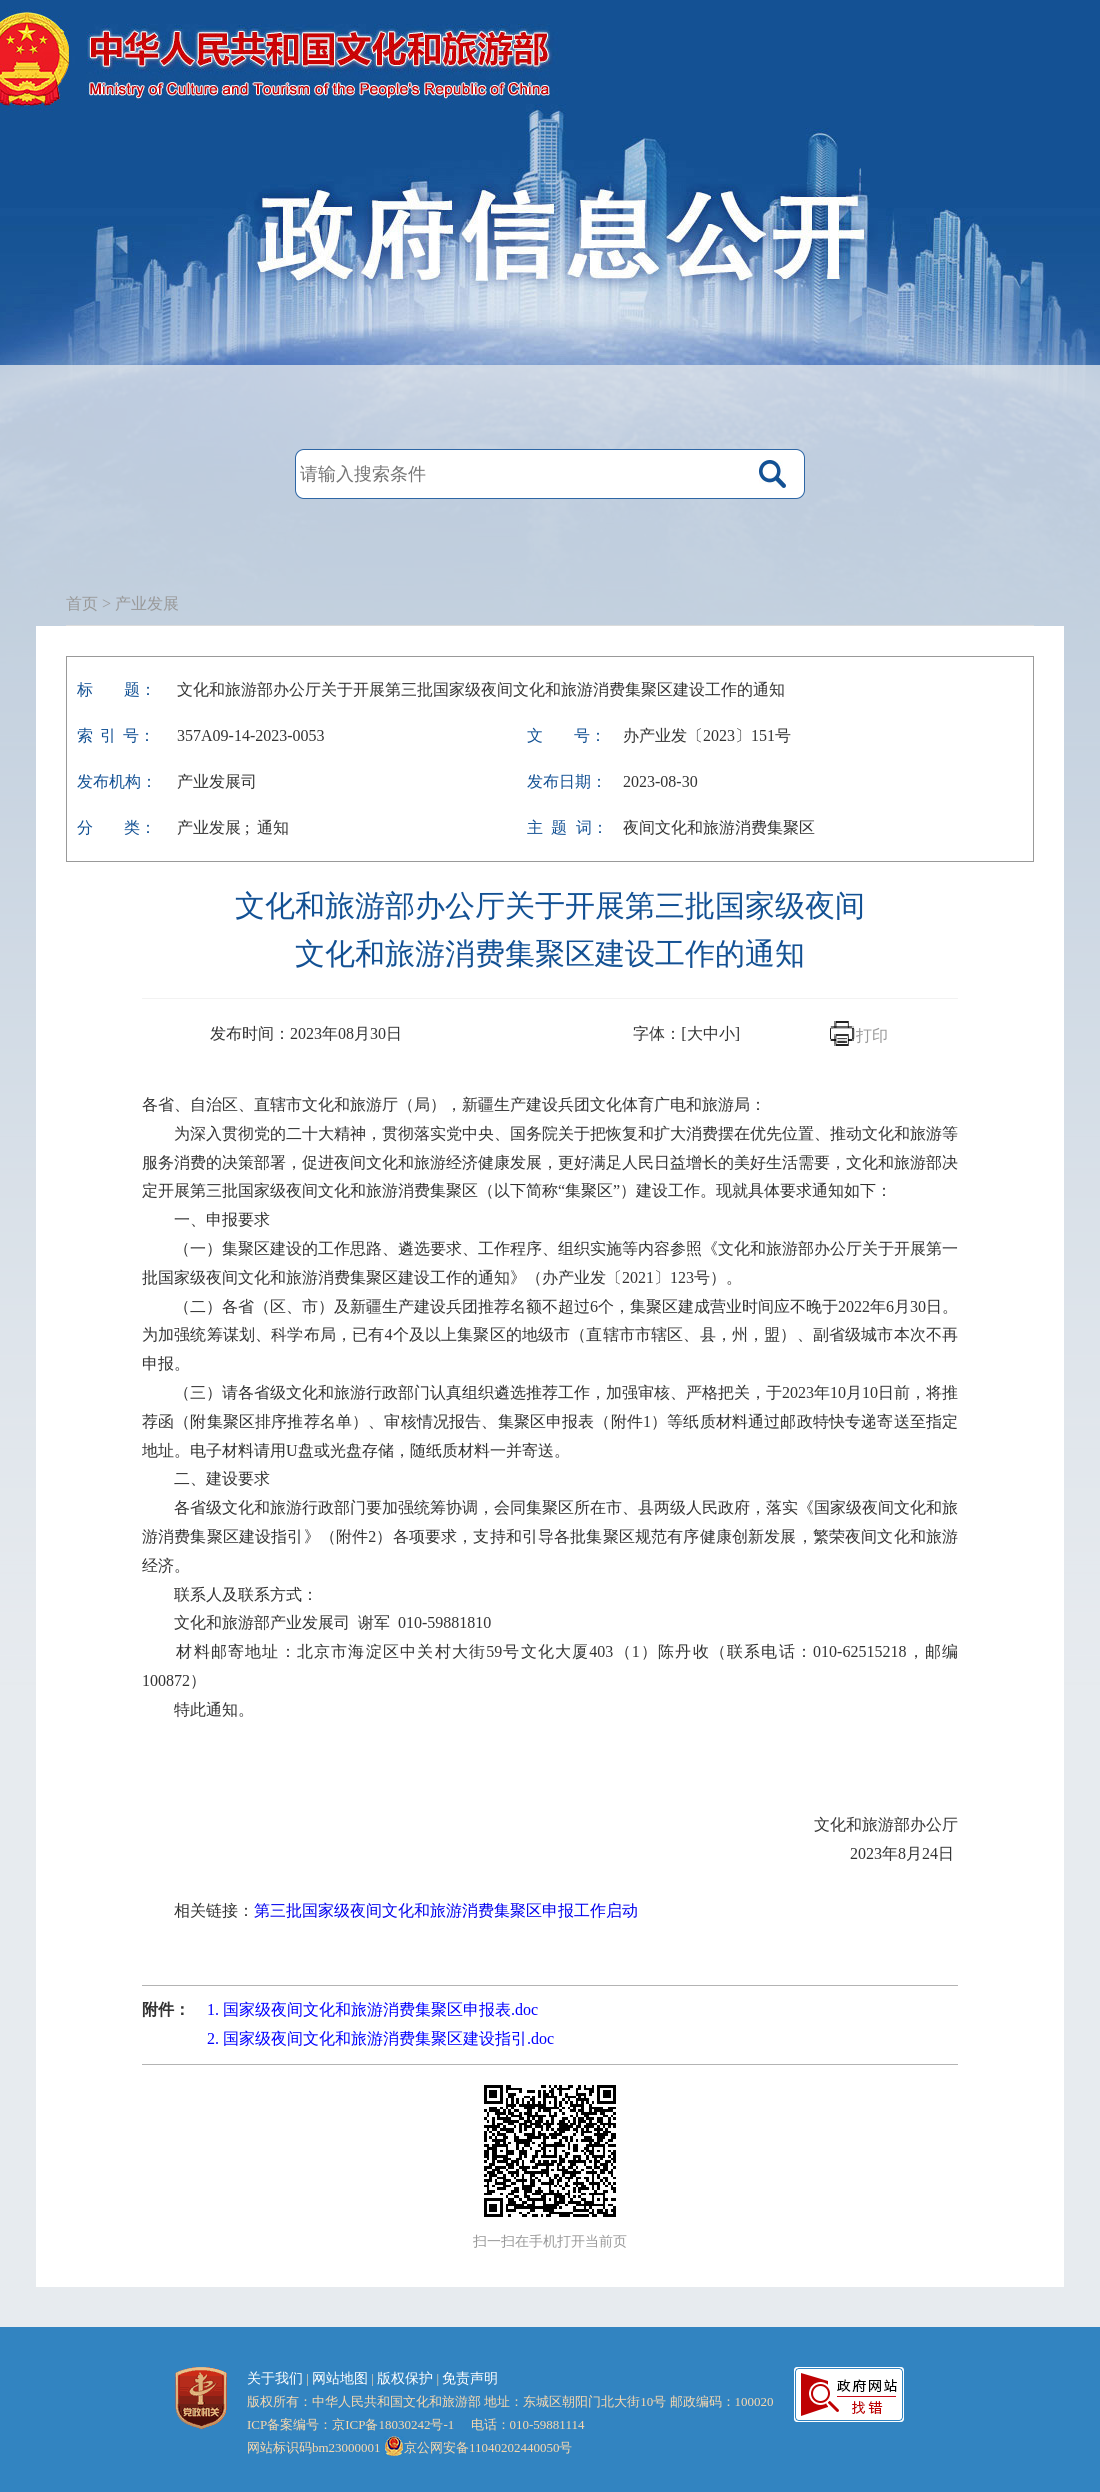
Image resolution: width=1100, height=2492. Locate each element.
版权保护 (405, 2378)
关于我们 (275, 2378)
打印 (872, 1035)
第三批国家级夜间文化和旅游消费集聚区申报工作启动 (446, 1910)
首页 (82, 603)
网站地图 (340, 2378)
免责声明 (470, 2378)
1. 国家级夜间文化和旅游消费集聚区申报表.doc (372, 2009)
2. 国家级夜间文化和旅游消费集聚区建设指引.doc (380, 2038)
